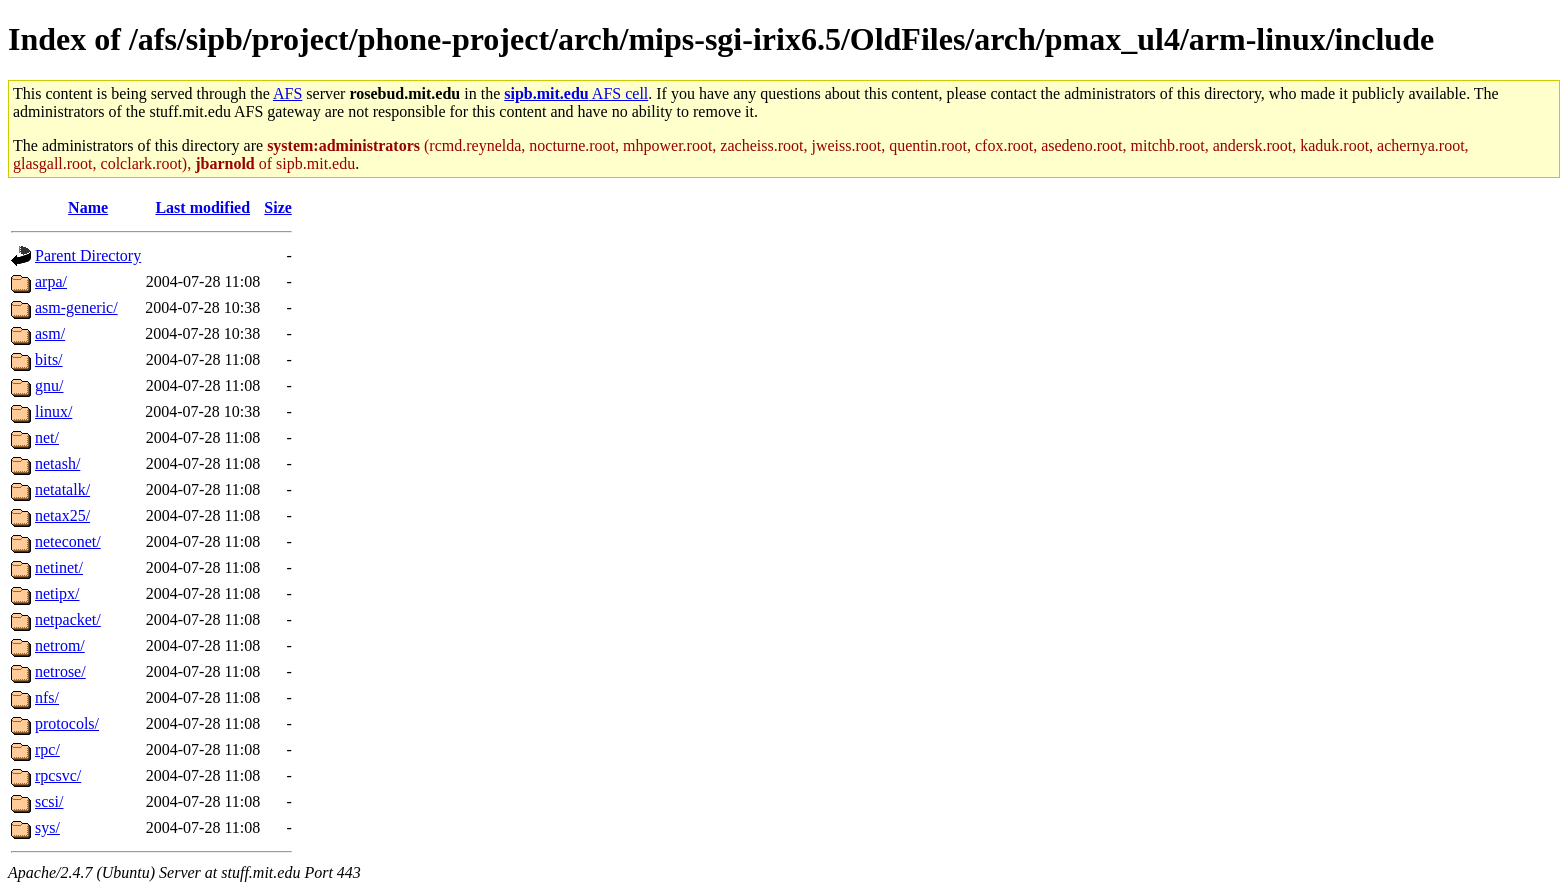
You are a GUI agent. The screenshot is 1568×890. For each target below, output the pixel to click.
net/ (47, 437)
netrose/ (60, 671)
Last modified (202, 207)
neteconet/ (68, 541)
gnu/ (49, 385)
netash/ (57, 463)
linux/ (53, 411)
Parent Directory (88, 255)
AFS (287, 93)
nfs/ (47, 697)
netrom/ (60, 645)
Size (278, 207)
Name (88, 207)
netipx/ (57, 593)
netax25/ (62, 515)
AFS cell (576, 93)
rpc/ (47, 749)
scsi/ (49, 801)
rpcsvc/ (58, 775)
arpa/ (51, 281)
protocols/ (67, 723)
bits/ (49, 359)
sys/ (47, 827)
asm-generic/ (76, 307)
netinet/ (59, 567)
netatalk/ (62, 489)
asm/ (50, 333)
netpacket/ (68, 619)
